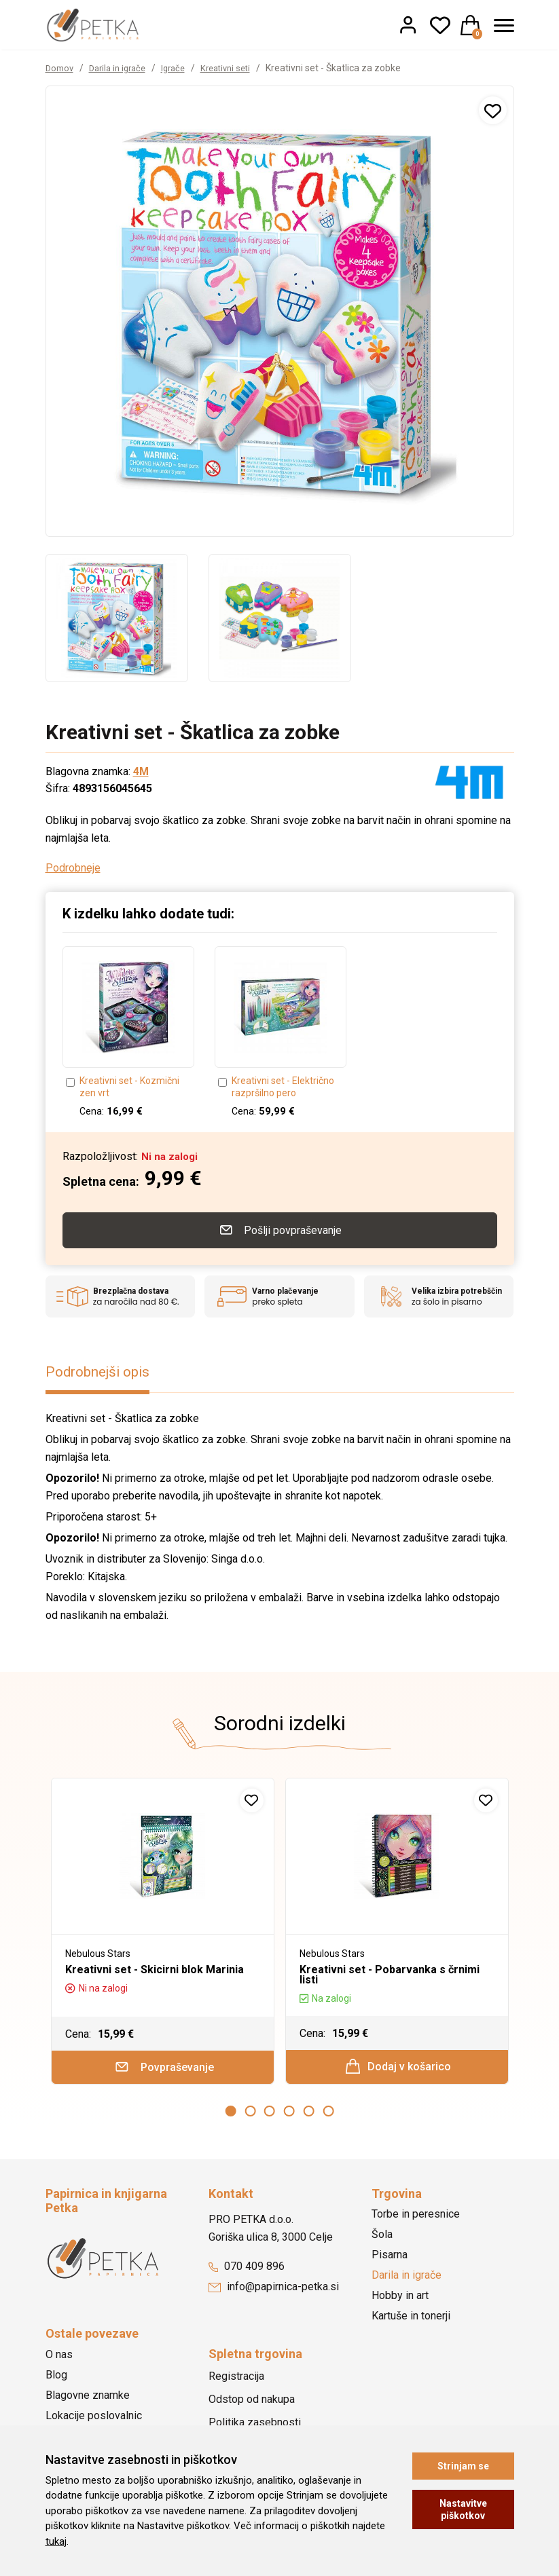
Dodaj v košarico (397, 2067)
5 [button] (309, 2115)
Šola (382, 2239)
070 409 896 (247, 2270)
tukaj (56, 2541)
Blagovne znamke (88, 2399)
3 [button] (269, 2115)
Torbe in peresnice (416, 2218)
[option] (117, 618)
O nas (59, 2358)
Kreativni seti (239, 67)
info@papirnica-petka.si (274, 2291)
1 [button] (231, 2115)
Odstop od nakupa (252, 2403)
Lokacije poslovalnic (94, 2419)
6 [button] (328, 2115)
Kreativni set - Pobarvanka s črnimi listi (390, 1972)
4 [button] (289, 2115)
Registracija (236, 2380)
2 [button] (250, 2115)
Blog (56, 2378)
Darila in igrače (123, 67)
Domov (61, 67)
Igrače (183, 67)
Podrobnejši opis (103, 1370)
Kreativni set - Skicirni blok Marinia (154, 1967)
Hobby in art (400, 2300)
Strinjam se (463, 2466)
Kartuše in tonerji (411, 2320)
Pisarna (390, 2259)
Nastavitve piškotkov (463, 2509)
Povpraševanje (163, 2068)
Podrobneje (73, 867)
